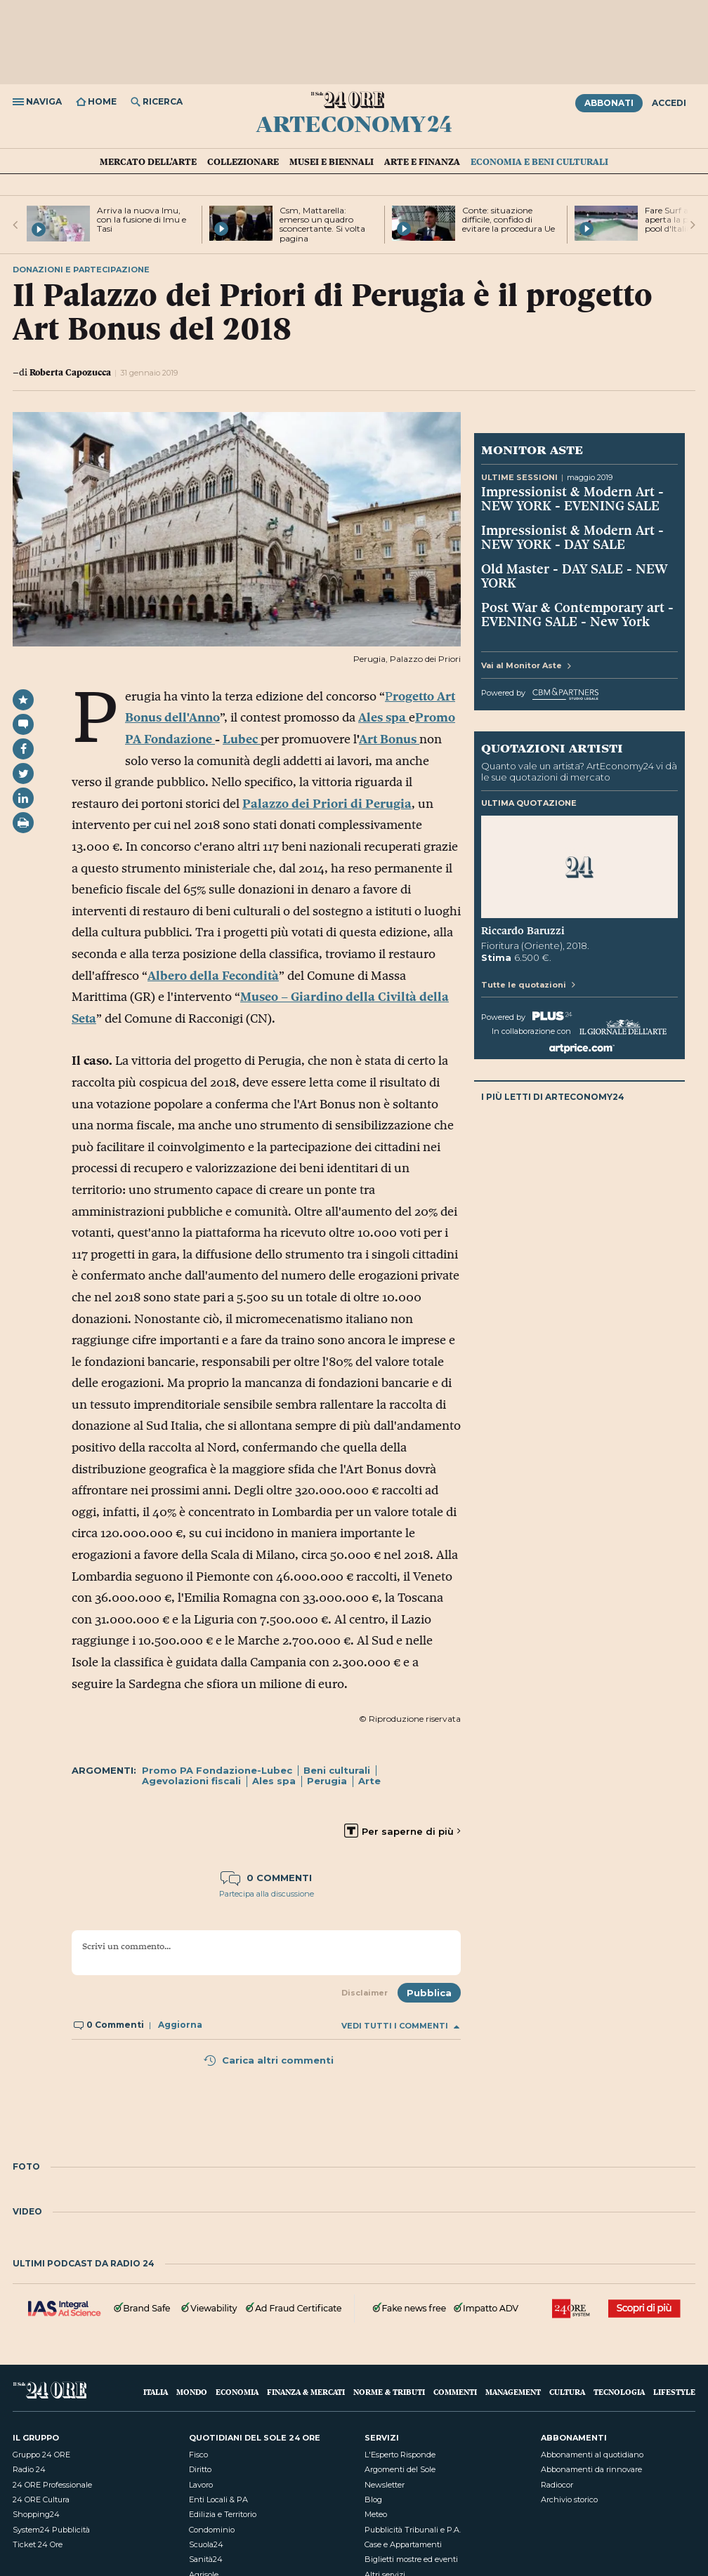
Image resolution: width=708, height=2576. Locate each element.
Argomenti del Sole (400, 2469)
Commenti (455, 2391)
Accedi (669, 103)
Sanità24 (206, 2559)
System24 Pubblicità (51, 2530)
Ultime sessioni (519, 477)
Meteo (376, 2514)
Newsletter (385, 2485)
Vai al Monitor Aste (526, 665)
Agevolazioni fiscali (191, 1780)
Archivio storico (569, 2499)
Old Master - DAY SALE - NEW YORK (574, 575)
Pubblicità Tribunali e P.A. (413, 2530)
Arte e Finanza (422, 161)
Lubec (242, 739)
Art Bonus (389, 739)
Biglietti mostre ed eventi (411, 2559)
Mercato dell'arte (148, 161)
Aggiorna (180, 2024)
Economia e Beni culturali (539, 161)
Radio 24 (29, 2469)
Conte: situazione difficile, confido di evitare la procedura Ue (508, 219)
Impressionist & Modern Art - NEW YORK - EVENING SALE (572, 498)
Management (513, 2391)
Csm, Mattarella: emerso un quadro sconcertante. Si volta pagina (322, 224)
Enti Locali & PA (218, 2499)
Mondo (191, 2391)
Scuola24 (206, 2544)
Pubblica (429, 1992)
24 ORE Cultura (41, 2499)
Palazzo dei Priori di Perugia (327, 803)
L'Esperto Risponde (400, 2454)
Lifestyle (674, 2391)
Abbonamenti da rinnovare (591, 2469)
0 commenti (266, 1877)
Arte (369, 1780)
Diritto (200, 2469)
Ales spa (274, 1780)
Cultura (567, 2391)
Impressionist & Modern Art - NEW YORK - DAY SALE (572, 537)
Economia (237, 2391)
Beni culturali (336, 1770)
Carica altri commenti (268, 2060)
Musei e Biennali (331, 161)
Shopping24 (36, 2514)
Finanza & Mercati (306, 2391)
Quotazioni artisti (552, 747)
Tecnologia (619, 2391)
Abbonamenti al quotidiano (592, 2454)
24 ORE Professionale (52, 2485)
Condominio (212, 2530)
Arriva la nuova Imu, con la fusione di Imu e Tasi (141, 219)
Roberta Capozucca (70, 372)
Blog (373, 2499)
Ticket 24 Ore (38, 2544)
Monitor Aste (532, 449)
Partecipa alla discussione (266, 1894)
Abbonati (609, 103)
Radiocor (557, 2485)
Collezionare (243, 161)
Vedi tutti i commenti (400, 2026)
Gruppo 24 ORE (41, 2454)
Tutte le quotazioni (528, 985)
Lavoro (201, 2485)
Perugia (327, 1780)
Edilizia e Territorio (222, 2514)
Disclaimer (364, 1993)
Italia (155, 2391)
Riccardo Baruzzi (523, 931)
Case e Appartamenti (403, 2544)
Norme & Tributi (389, 2391)
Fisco (198, 2454)
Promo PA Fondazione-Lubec (217, 1770)
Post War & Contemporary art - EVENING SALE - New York (577, 614)
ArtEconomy (354, 123)
